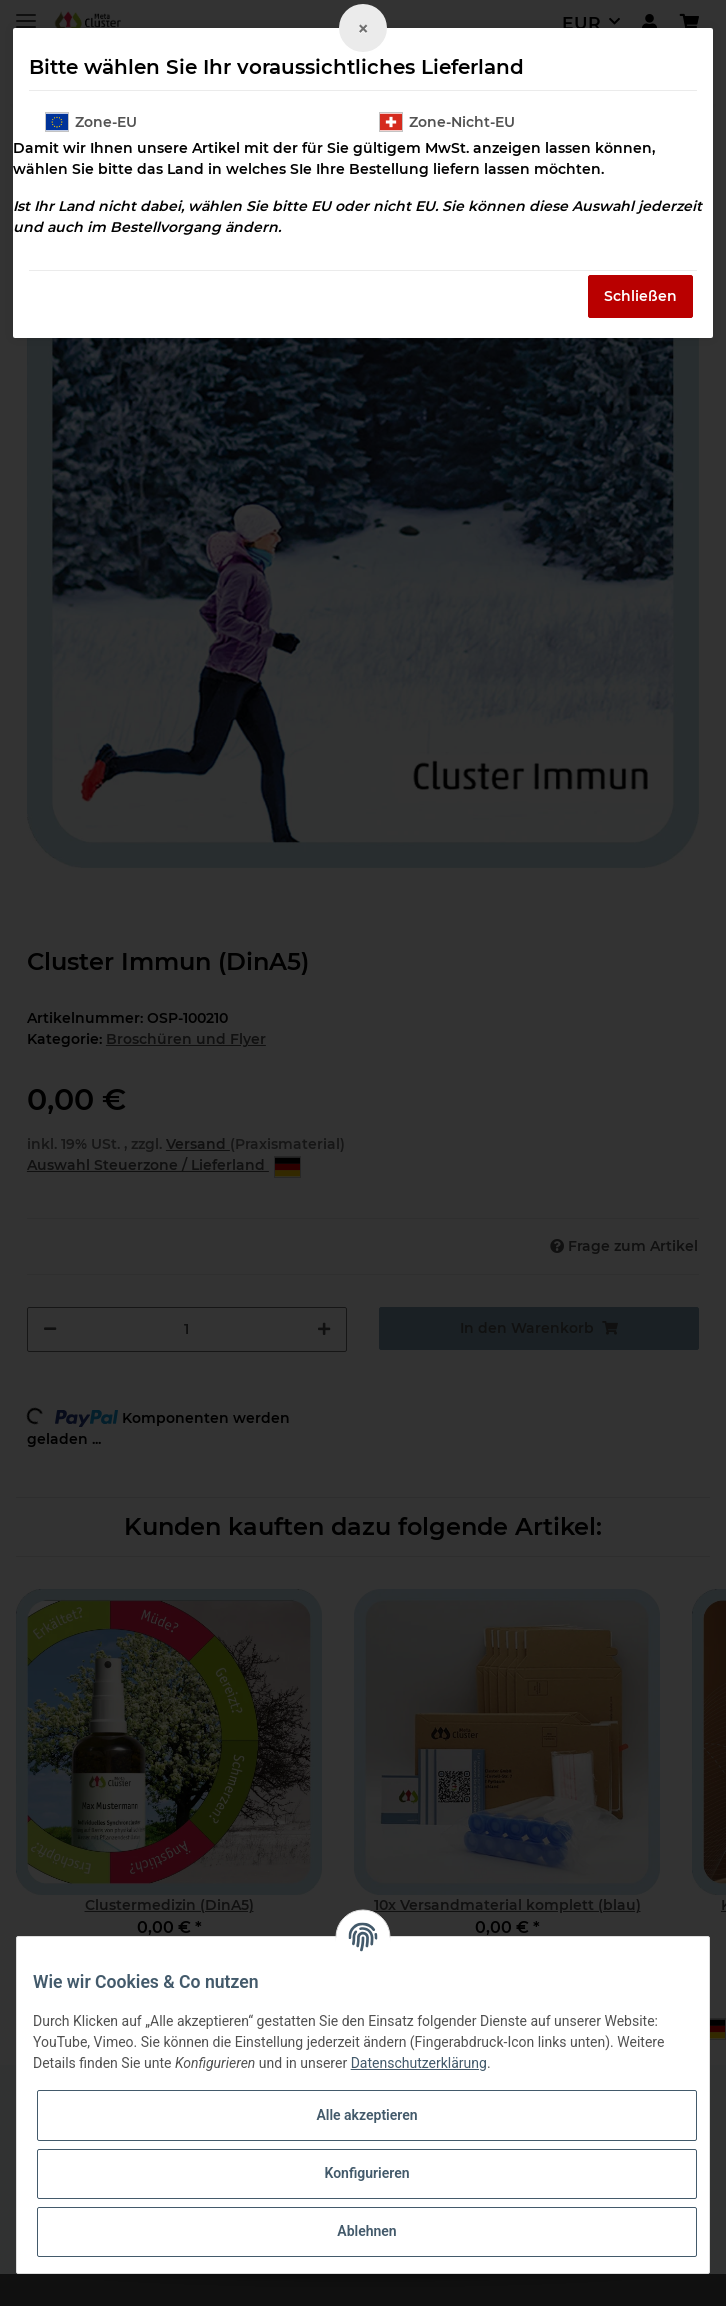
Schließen (640, 296)
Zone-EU (91, 122)
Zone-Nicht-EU (447, 122)
